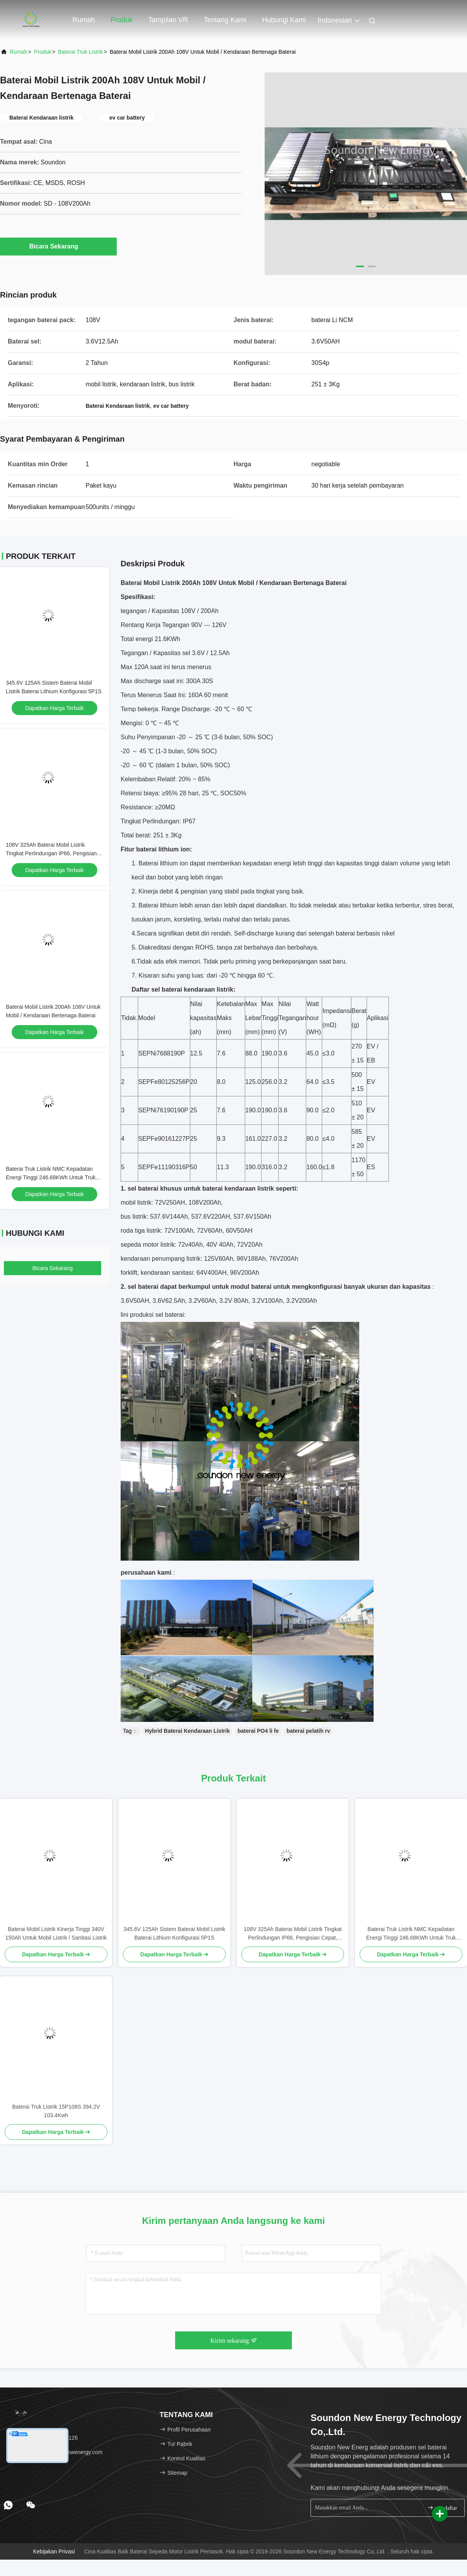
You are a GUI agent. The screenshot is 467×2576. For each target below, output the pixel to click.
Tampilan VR (168, 20)
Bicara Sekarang (58, 246)
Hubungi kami (284, 20)
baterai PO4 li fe (258, 1731)
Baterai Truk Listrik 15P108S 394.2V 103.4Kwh (56, 2111)
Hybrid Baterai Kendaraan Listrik (187, 1731)
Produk (122, 20)
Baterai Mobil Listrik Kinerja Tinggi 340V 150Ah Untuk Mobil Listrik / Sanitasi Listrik (56, 1933)
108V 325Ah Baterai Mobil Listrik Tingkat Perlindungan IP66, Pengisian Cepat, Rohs (51, 853)
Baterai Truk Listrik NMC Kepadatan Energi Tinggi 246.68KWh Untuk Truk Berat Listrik (50, 1177)
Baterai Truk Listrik (80, 52)
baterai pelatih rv (308, 1731)
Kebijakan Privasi (54, 2551)
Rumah (83, 20)
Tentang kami (225, 20)
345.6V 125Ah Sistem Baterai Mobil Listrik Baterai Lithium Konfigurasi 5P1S (174, 1933)
